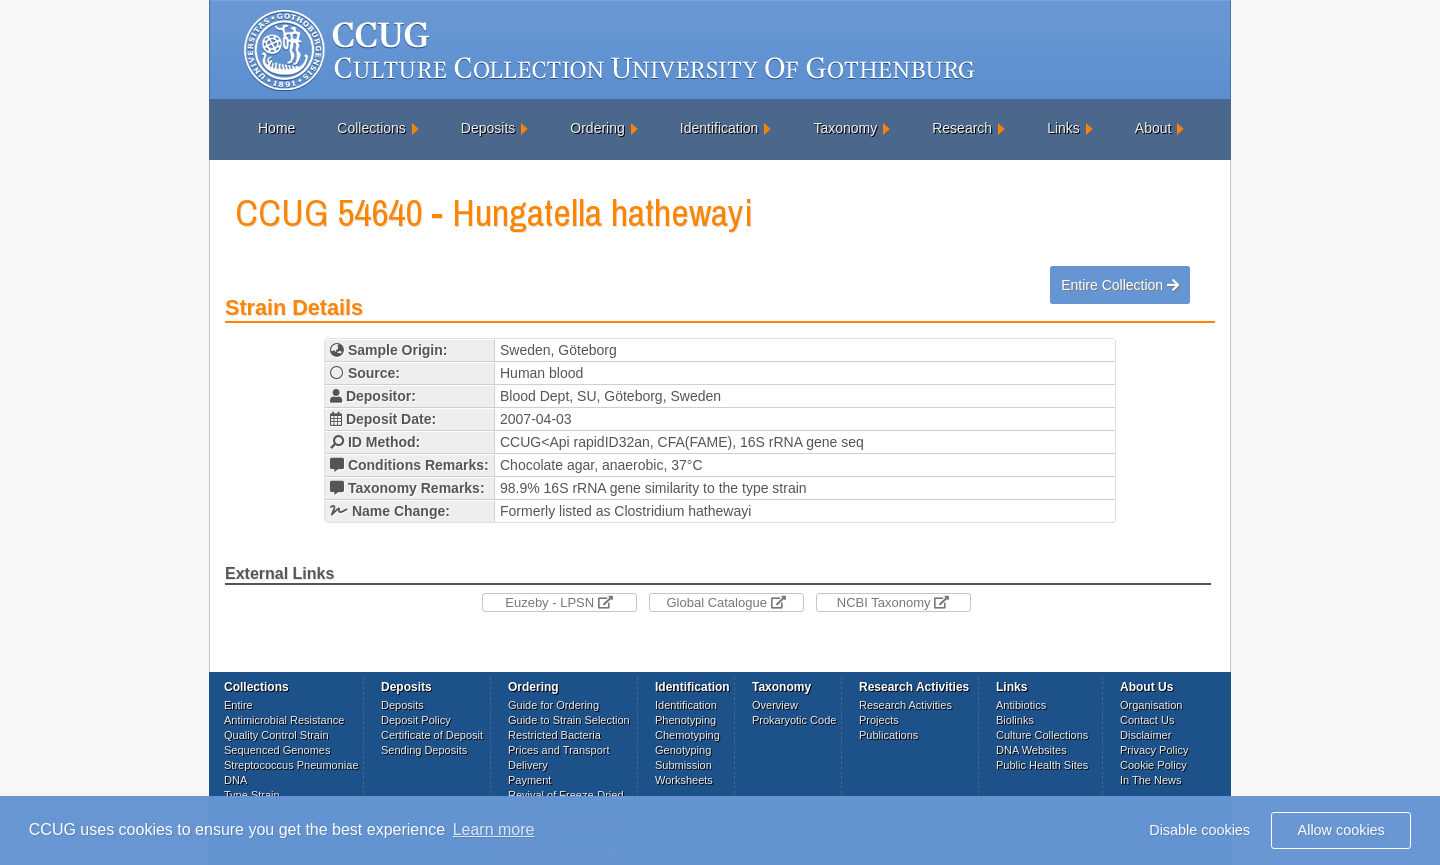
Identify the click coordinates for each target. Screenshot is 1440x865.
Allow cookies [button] (1341, 830)
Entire (238, 705)
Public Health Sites (1042, 765)
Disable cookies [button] (1199, 830)
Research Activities (905, 705)
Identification (719, 128)
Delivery (528, 765)
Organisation (1151, 705)
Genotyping (683, 750)
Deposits (488, 128)
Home (276, 128)
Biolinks (1015, 720)
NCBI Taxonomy (893, 602)
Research (962, 128)
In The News (1151, 780)
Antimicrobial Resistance (284, 720)
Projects (879, 720)
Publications (888, 735)
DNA (235, 780)
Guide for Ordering (553, 705)
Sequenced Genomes (277, 750)
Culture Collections (1042, 735)
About (1153, 128)
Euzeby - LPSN (559, 602)
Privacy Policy (1154, 750)
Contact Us (1147, 720)
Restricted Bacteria (554, 735)
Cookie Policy (1153, 765)
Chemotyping (687, 735)
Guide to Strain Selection (569, 720)
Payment (529, 780)
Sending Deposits (424, 750)
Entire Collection (1120, 285)
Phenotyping (685, 720)
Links (1063, 128)
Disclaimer (1145, 735)
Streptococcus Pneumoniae (291, 765)
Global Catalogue (725, 602)
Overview (775, 705)
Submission (683, 765)
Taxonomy (845, 128)
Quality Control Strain (276, 735)
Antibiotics (1021, 705)
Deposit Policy (416, 720)
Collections (371, 128)
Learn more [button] (494, 829)
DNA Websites (1031, 750)
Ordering (597, 128)
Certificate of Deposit (432, 735)
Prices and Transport (559, 750)
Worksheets (684, 780)
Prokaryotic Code (794, 720)
